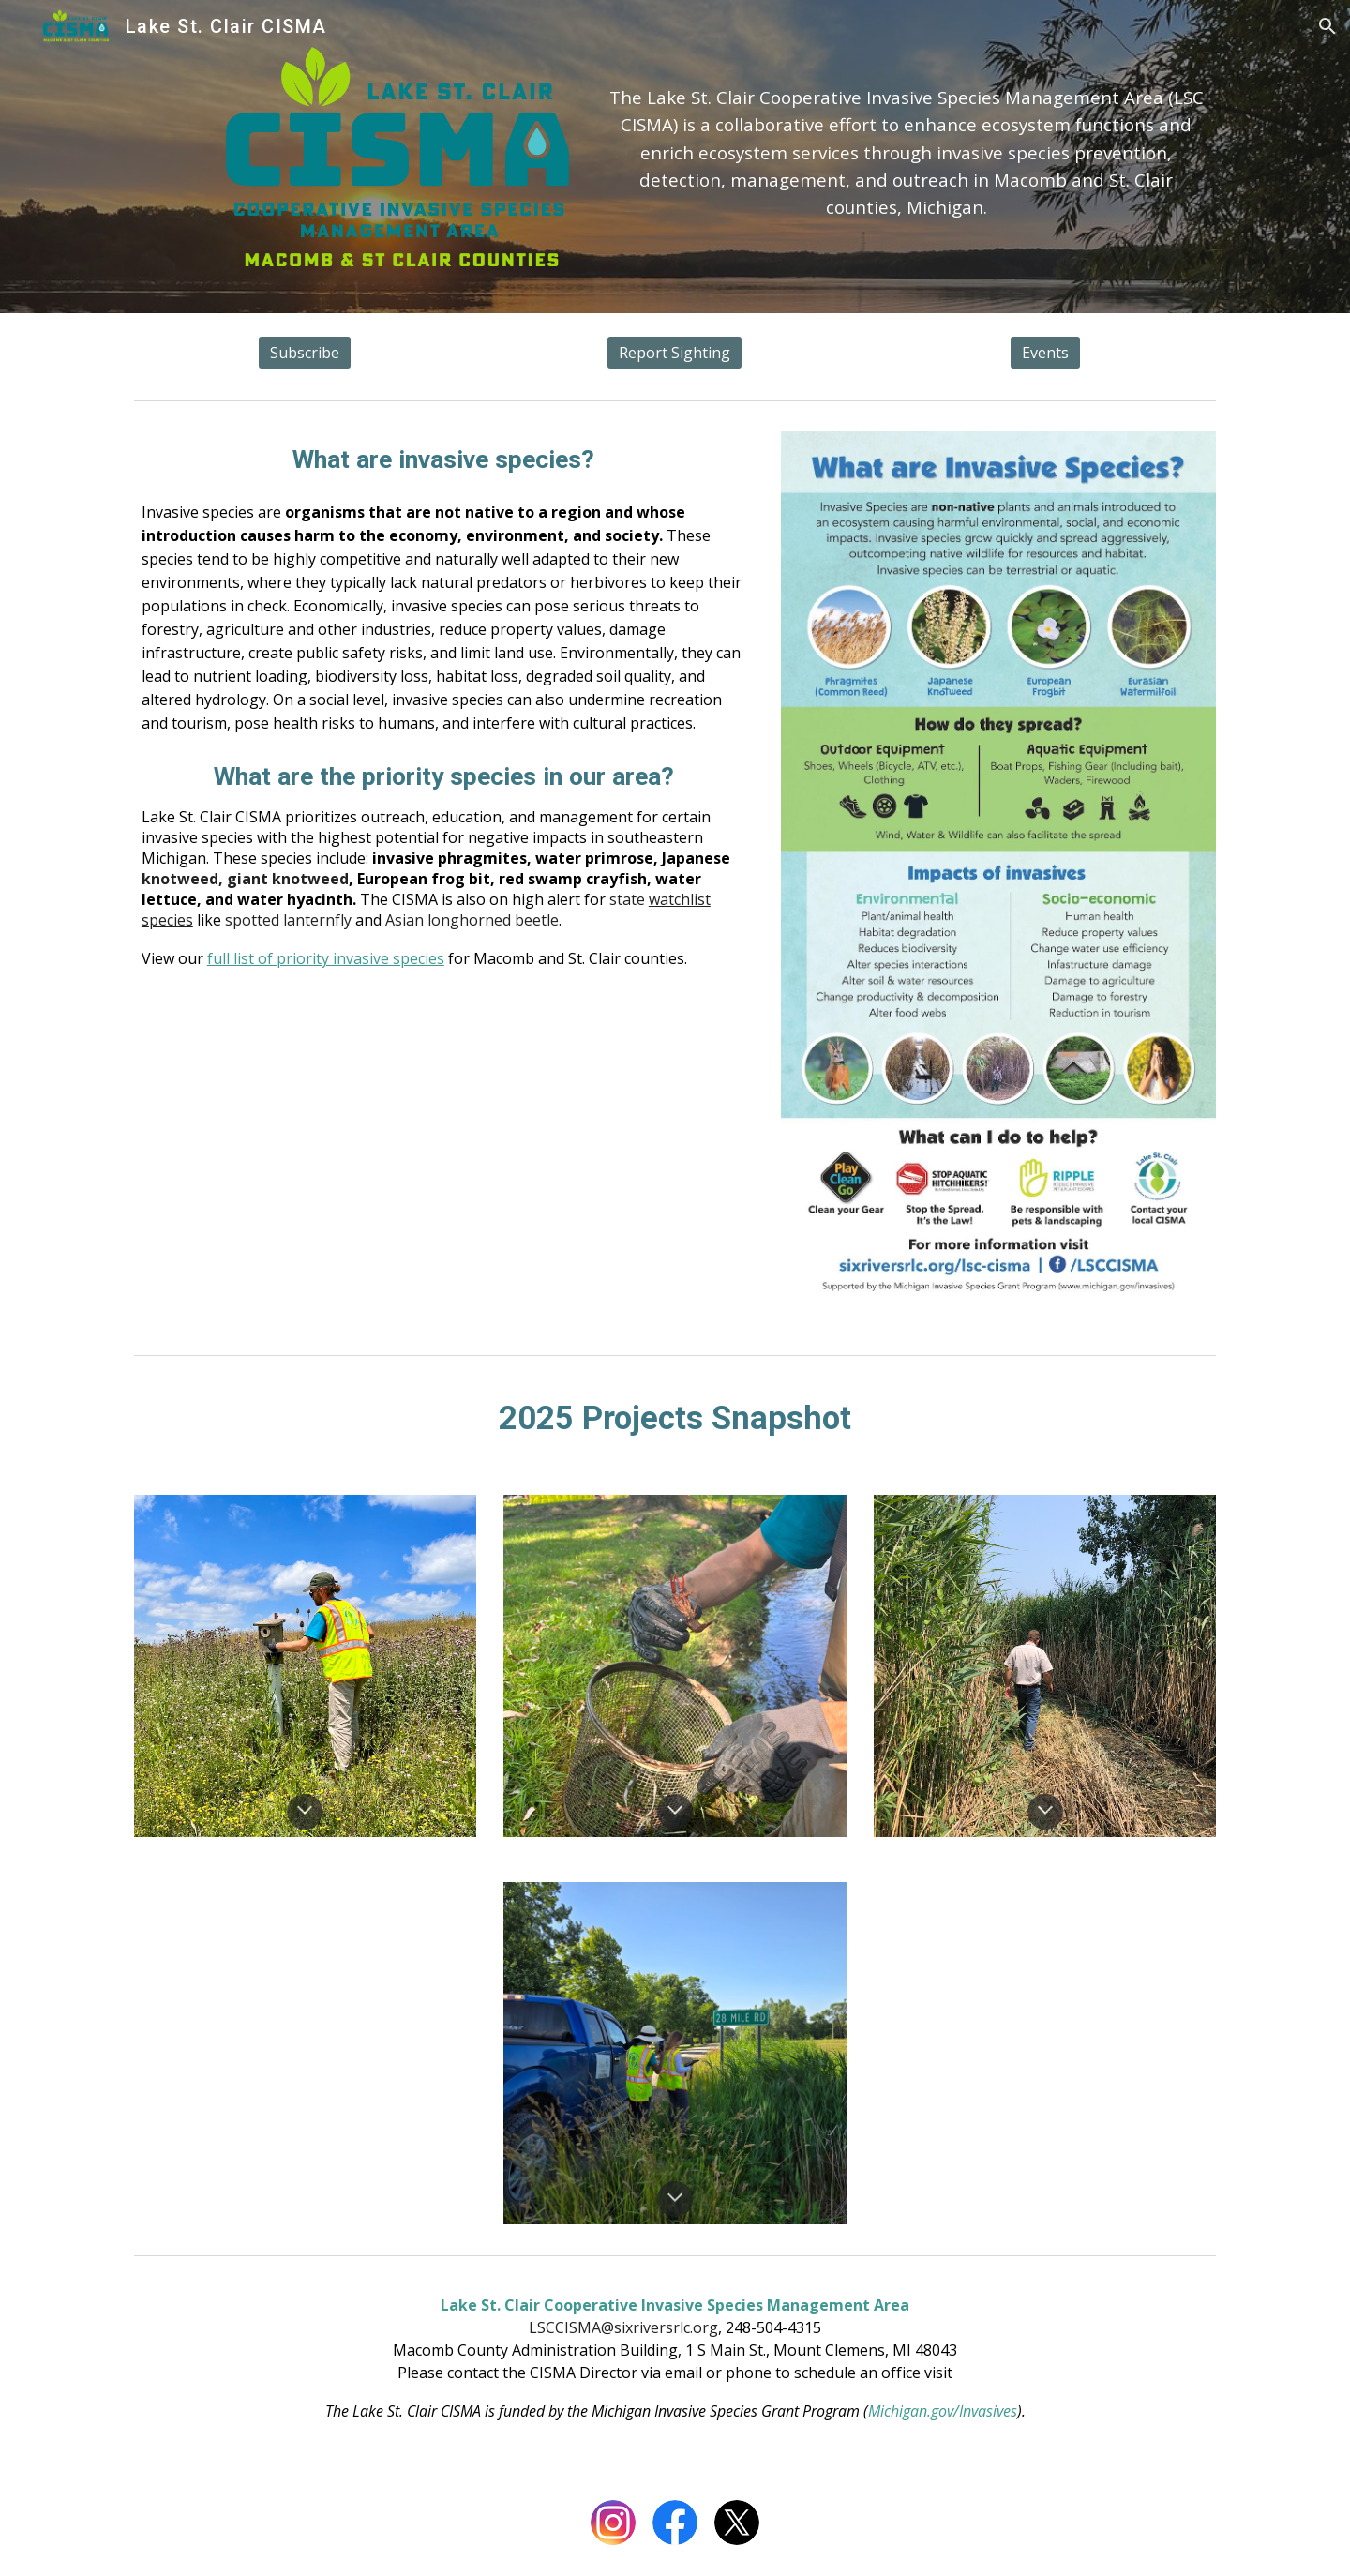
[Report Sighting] (675, 352)
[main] (906, 137)
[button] (1327, 26)
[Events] (1045, 352)
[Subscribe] (305, 352)
